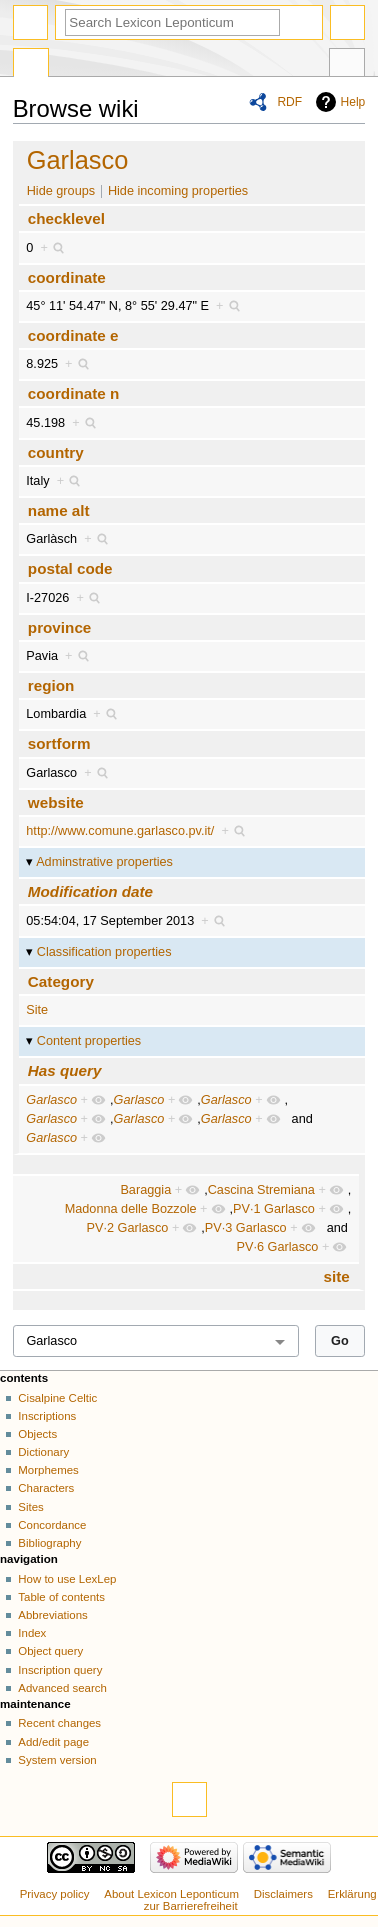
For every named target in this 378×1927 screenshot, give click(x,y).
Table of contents (61, 1597)
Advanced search (62, 1688)
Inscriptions (47, 1416)
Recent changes (59, 1723)
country (56, 452)
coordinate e (73, 335)
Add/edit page (53, 1742)
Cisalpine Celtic (57, 1398)
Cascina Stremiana (261, 1190)
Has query (65, 1070)
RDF (289, 102)
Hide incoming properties (178, 191)
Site (37, 1010)
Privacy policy (55, 1894)
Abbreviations (52, 1615)
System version (57, 1760)
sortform (59, 743)
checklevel (66, 218)
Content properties (89, 1041)
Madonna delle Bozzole (131, 1209)
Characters (46, 1488)
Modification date (90, 891)
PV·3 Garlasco (246, 1228)
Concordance (52, 1525)
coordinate (67, 277)
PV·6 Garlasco (278, 1247)
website (56, 802)
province (60, 627)
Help (353, 102)
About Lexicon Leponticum (171, 1894)
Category (61, 981)
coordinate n (73, 393)
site (337, 1276)
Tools (347, 65)
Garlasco (78, 160)
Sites (30, 1507)
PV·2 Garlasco (128, 1228)
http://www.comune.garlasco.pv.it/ (120, 831)
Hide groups (61, 191)
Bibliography (49, 1543)
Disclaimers (283, 1894)
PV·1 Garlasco (274, 1209)
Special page (31, 65)
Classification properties (104, 952)
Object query (50, 1651)
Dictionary (43, 1452)
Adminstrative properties (104, 862)
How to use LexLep (67, 1579)
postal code (70, 568)
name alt (59, 510)
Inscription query (60, 1670)
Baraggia (145, 1190)
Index (32, 1633)
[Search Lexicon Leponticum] (172, 22)
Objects (37, 1434)
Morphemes (48, 1470)
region (51, 685)
